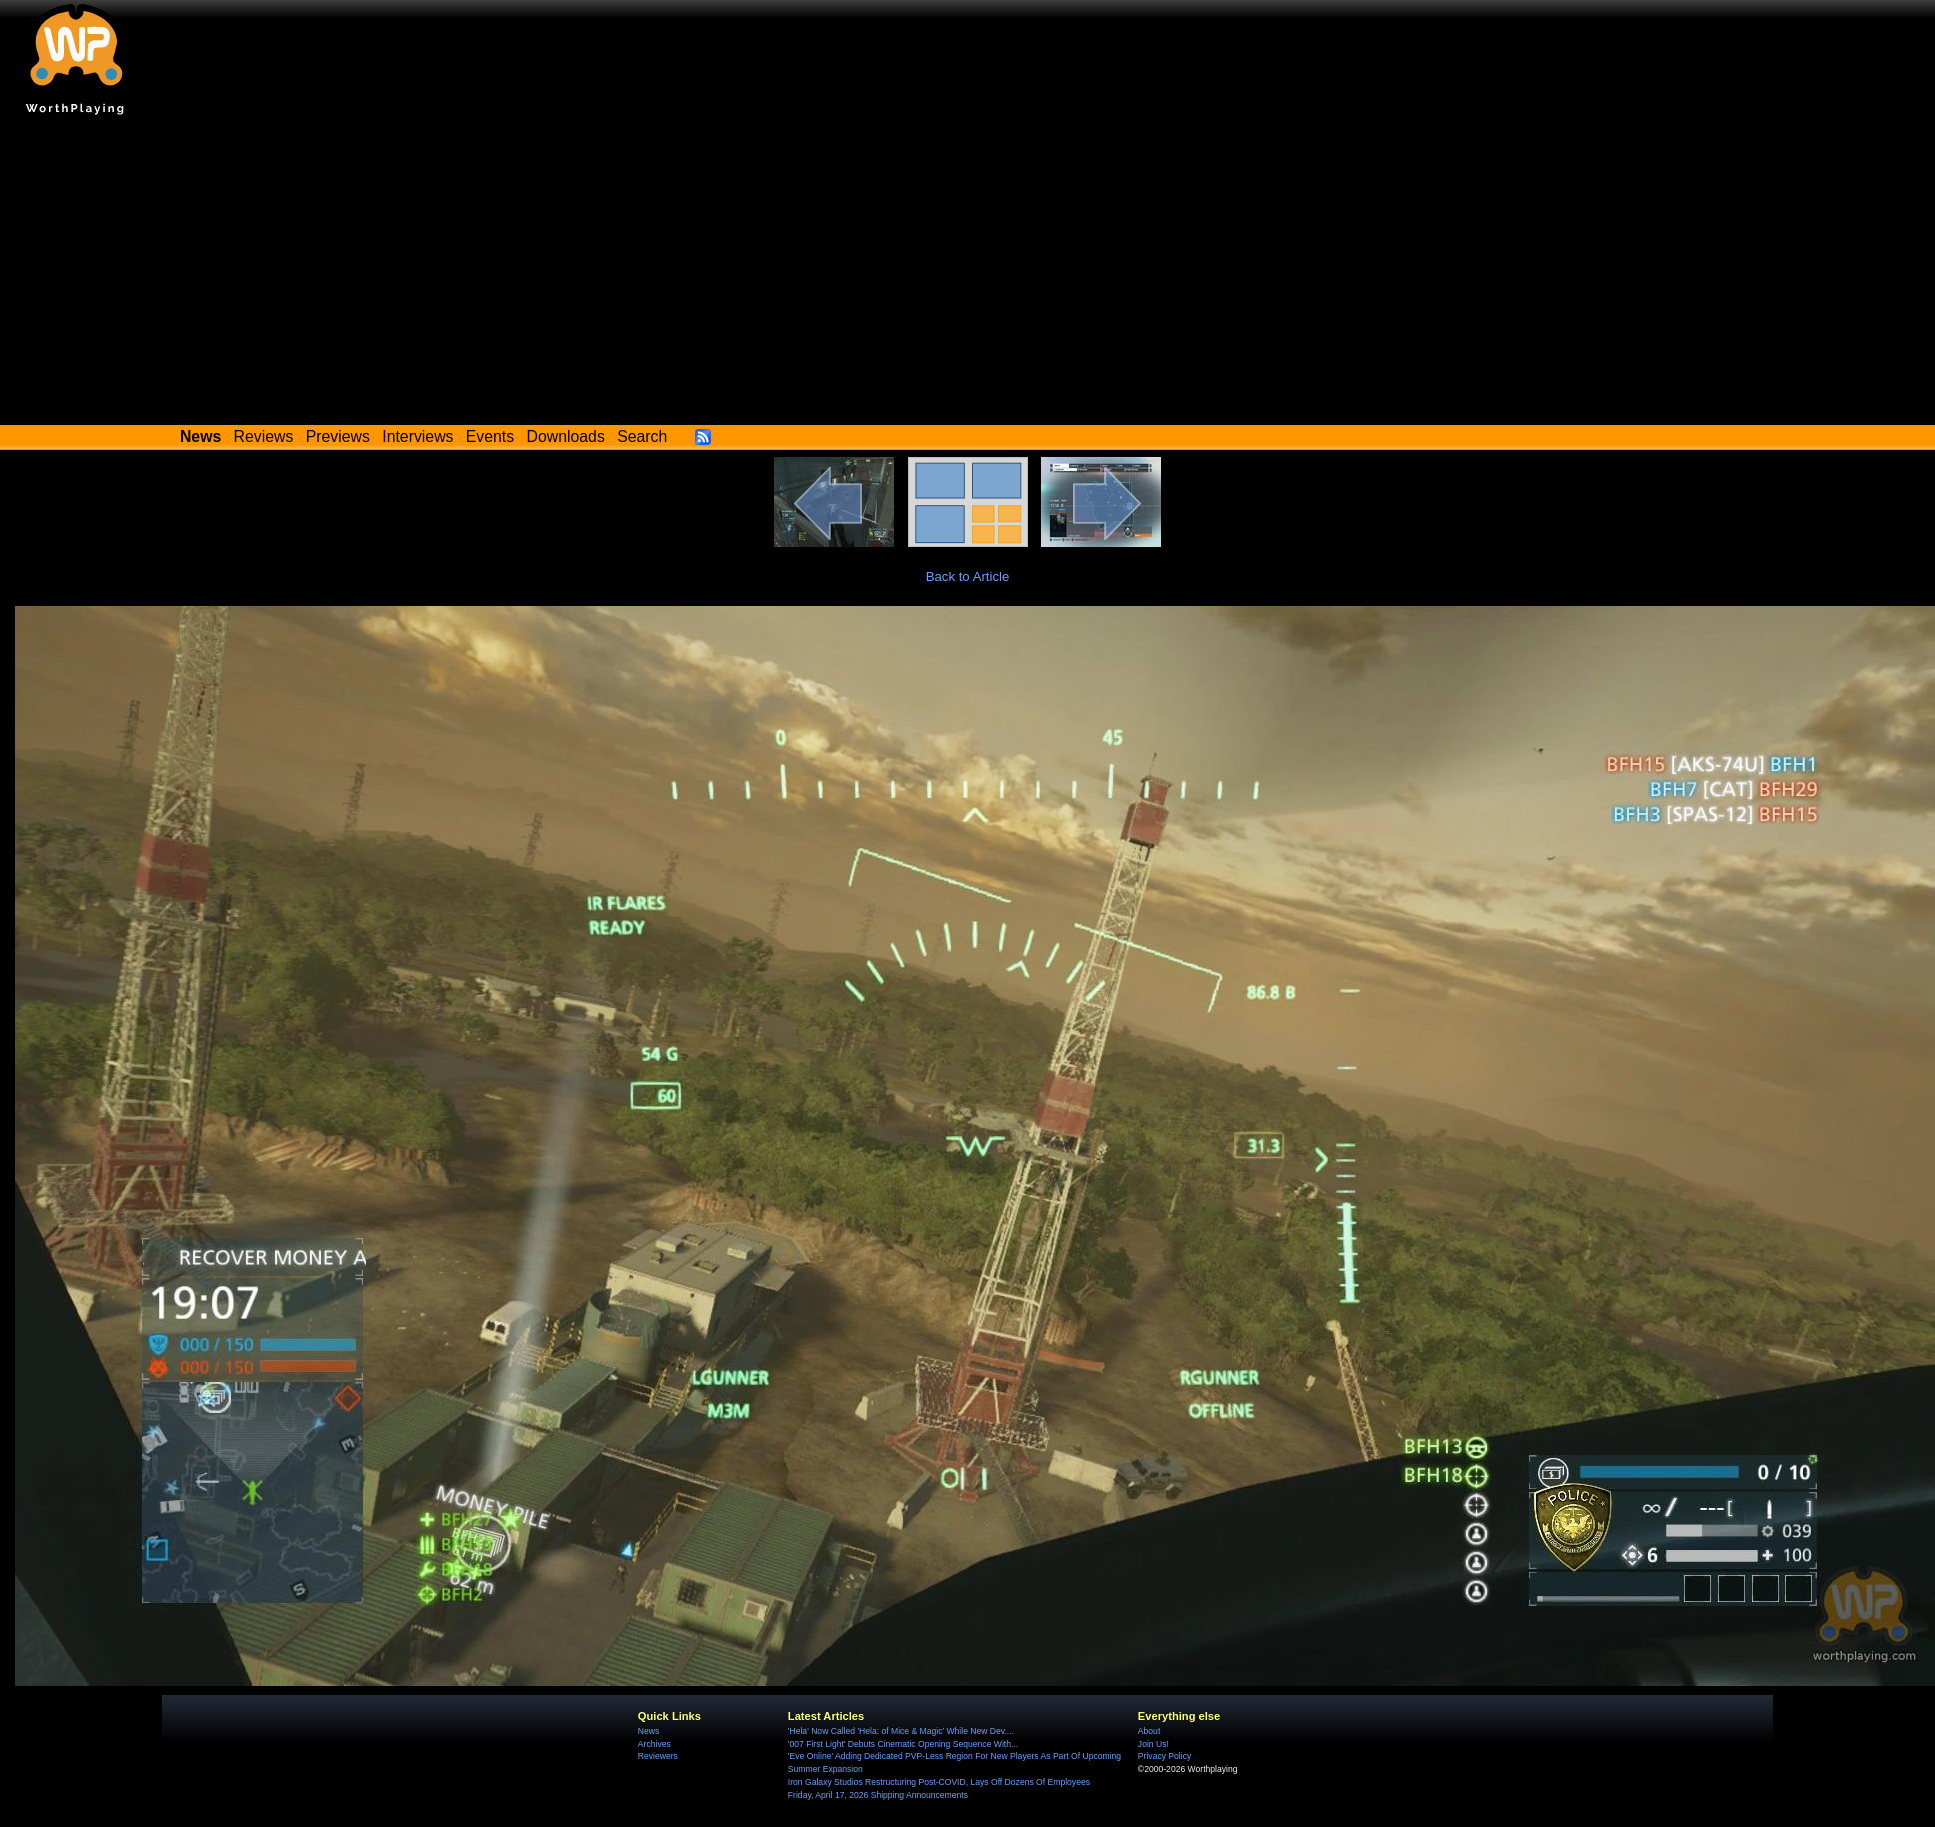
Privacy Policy (1164, 1756)
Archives (654, 1744)
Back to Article (968, 576)
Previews (338, 436)
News (648, 1731)
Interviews (417, 436)
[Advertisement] (968, 275)
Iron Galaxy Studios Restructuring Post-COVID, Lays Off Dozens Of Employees (939, 1782)
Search (642, 436)
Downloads (566, 436)
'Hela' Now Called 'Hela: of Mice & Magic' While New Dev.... (901, 1731)
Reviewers (658, 1756)
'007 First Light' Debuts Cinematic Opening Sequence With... (903, 1744)
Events (490, 436)
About (1149, 1731)
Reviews (264, 436)
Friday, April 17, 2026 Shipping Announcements (878, 1795)
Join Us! (1153, 1744)
